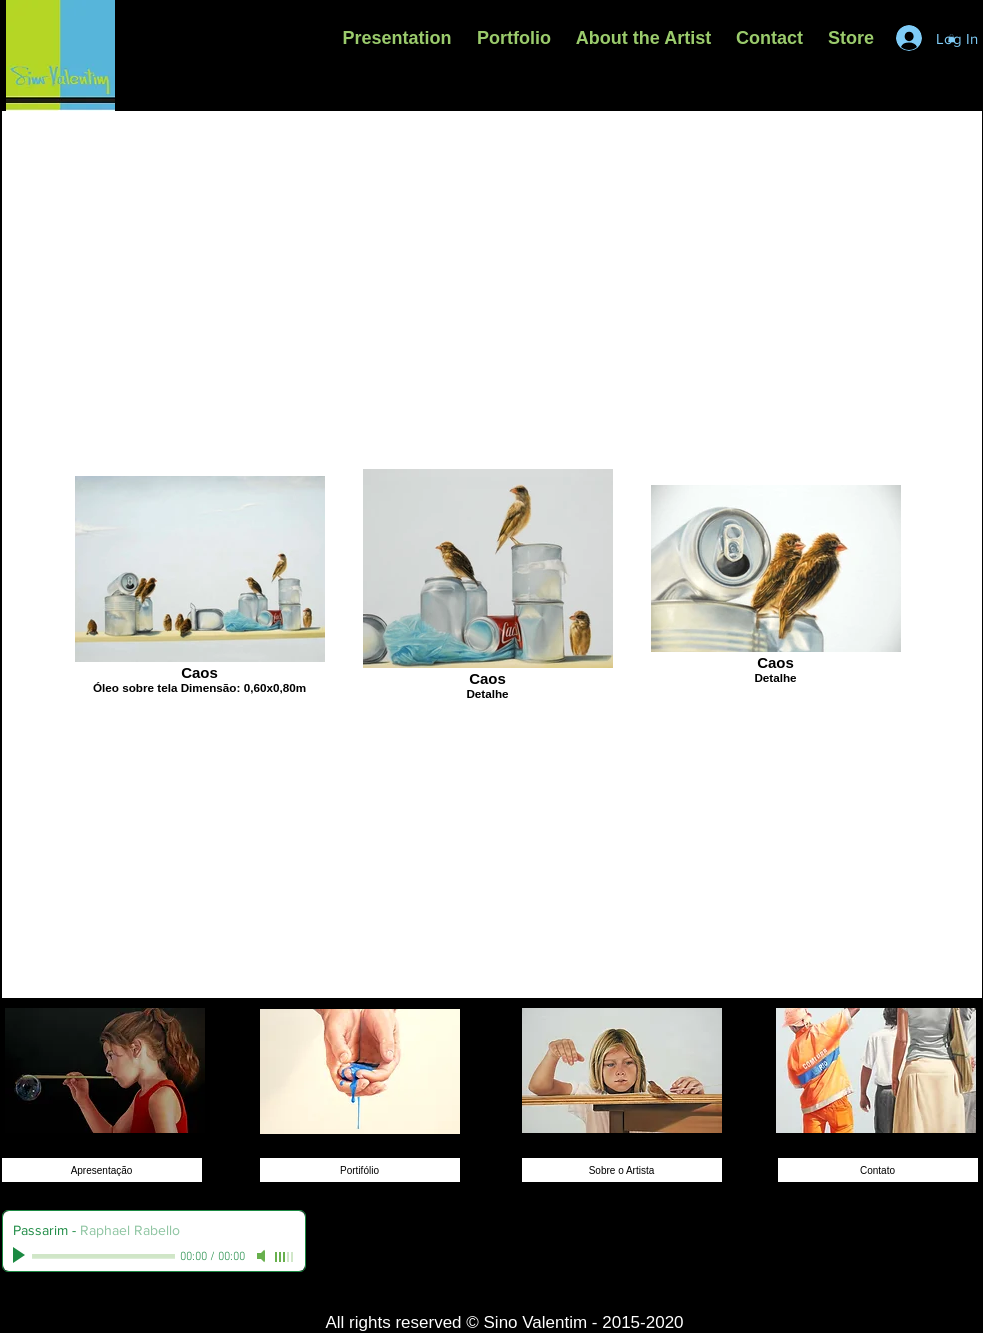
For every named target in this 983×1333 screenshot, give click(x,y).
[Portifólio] (360, 1170)
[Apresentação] (102, 1170)
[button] (514, 38)
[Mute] (263, 1256)
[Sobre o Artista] (622, 1170)
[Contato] (878, 1170)
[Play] (21, 1256)
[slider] (285, 1257)
